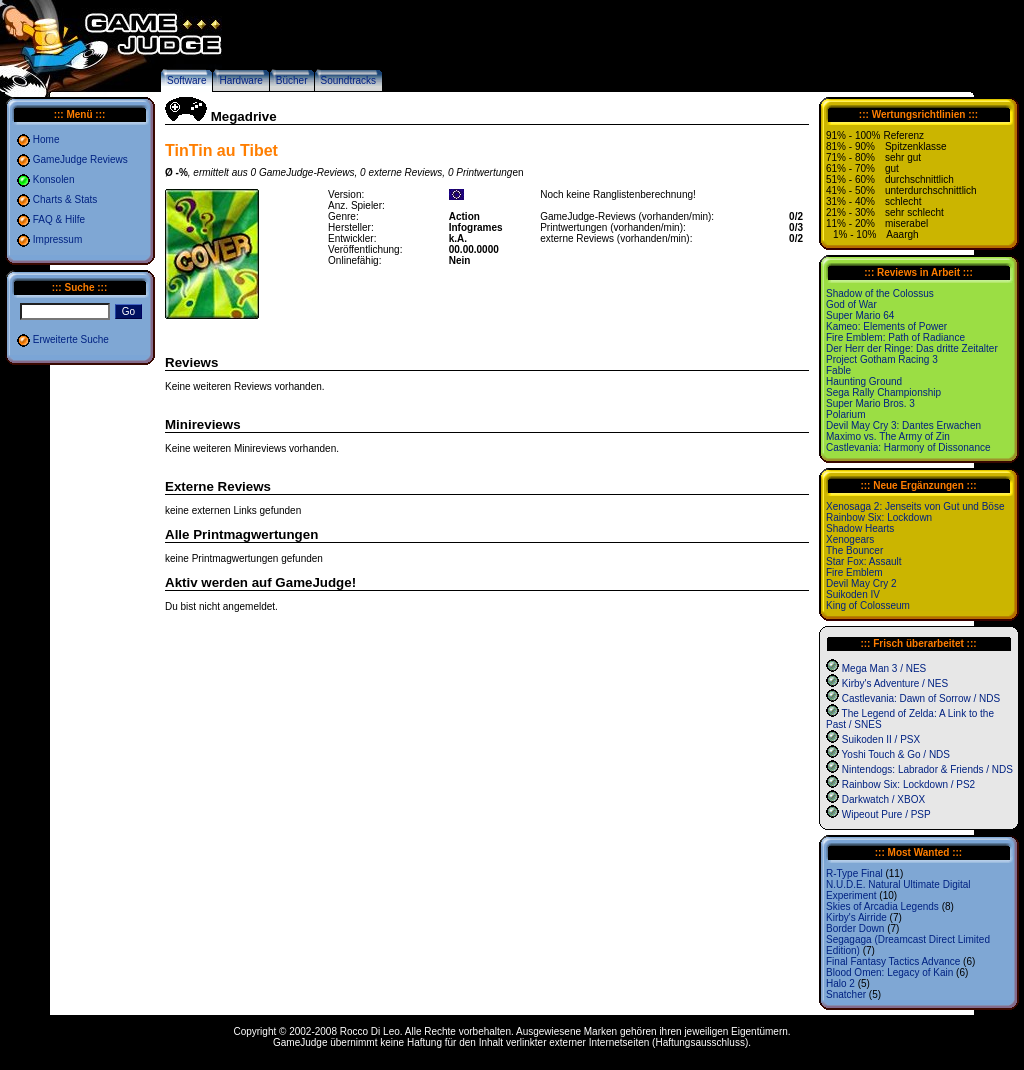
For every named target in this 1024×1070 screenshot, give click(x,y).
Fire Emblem (854, 572)
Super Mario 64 (860, 315)
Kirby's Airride (856, 917)
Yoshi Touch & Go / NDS (896, 754)
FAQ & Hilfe (59, 219)
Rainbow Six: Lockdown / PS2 (908, 784)
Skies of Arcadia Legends (882, 906)
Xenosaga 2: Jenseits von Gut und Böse (915, 506)
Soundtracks (349, 80)
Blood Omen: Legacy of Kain (889, 972)
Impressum (57, 239)
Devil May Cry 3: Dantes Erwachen (903, 425)
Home (46, 139)
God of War (851, 304)
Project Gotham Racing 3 (882, 359)
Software (186, 80)
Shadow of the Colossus (880, 293)
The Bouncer (854, 550)
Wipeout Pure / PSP (886, 814)
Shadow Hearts (860, 528)
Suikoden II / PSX (881, 739)
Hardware (240, 80)
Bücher (292, 80)
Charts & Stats (65, 199)
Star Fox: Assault (864, 561)
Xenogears (850, 539)
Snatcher (846, 994)
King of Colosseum (868, 605)
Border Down (855, 928)
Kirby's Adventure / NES (895, 683)
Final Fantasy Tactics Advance (893, 961)
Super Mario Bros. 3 (870, 403)
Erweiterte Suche (71, 339)
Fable (838, 370)
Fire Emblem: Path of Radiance (895, 337)
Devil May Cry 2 (861, 583)
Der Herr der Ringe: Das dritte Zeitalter (912, 348)
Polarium (845, 414)
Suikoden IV (853, 594)
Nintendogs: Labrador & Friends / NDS (927, 769)
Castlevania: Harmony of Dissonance (908, 447)
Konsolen (54, 179)
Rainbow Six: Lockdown (879, 517)
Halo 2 (840, 983)
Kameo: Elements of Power (886, 326)
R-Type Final (854, 873)
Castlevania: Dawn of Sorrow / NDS (921, 698)
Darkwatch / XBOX (883, 799)
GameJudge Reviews (80, 159)
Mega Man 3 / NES (884, 668)
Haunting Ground (864, 381)
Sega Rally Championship (883, 392)
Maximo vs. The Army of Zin (888, 436)
